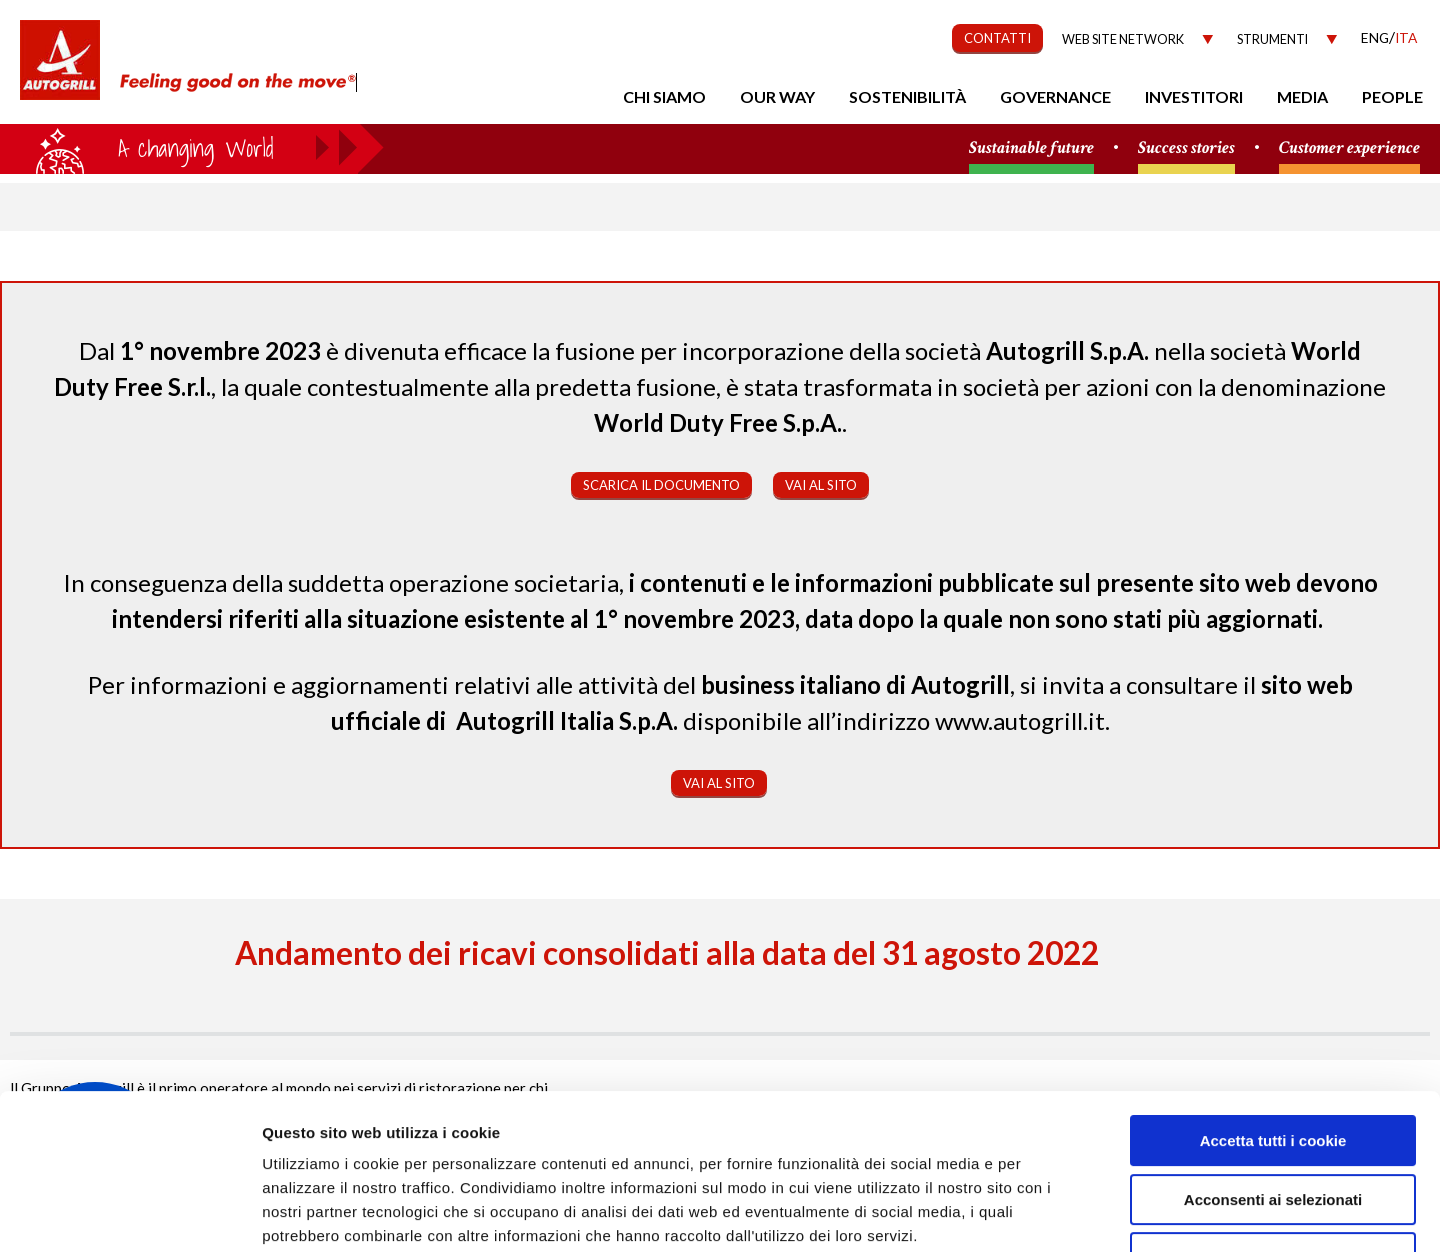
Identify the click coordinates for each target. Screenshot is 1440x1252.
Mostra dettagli (1062, 1212)
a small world (192, 147)
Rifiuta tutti (1272, 1124)
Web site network (1123, 39)
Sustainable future (1031, 148)
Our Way (777, 96)
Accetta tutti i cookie (1273, 1007)
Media (1302, 96)
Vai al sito (821, 485)
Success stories (1186, 148)
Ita (1406, 37)
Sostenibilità (907, 96)
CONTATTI (997, 38)
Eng (1375, 37)
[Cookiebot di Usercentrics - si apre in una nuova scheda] (129, 1213)
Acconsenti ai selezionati (1273, 1066)
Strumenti (1272, 39)
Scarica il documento (661, 485)
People (1392, 96)
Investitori (1194, 96)
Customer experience (1349, 148)
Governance (1055, 96)
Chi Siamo (664, 96)
